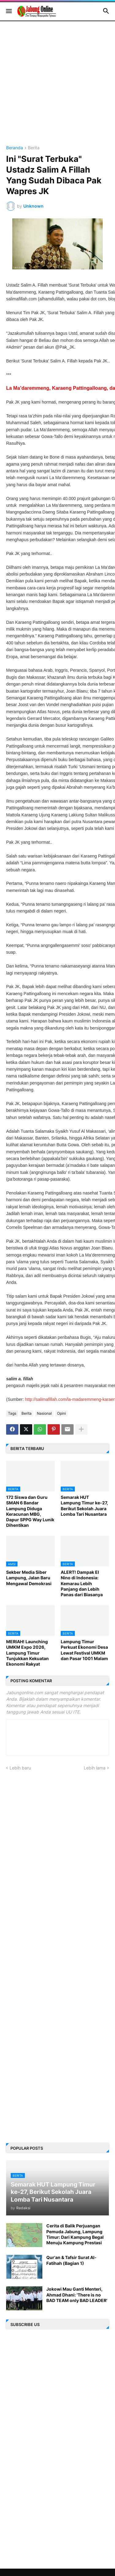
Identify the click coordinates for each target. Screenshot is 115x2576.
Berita (34, 148)
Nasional (44, 1413)
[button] (8, 11)
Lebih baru (20, 1767)
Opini (61, 1413)
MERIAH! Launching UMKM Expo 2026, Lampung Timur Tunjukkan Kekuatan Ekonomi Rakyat (27, 1653)
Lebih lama (94, 1767)
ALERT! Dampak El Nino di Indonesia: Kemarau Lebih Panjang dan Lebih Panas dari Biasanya (82, 1583)
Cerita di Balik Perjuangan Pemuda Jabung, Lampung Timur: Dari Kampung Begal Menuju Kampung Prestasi (75, 2234)
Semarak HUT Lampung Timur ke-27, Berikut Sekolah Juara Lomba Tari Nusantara (84, 1506)
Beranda (14, 148)
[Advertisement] (57, 88)
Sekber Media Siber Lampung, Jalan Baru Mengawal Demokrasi (29, 1577)
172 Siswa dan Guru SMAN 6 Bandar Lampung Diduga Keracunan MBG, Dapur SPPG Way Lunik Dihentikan (30, 1511)
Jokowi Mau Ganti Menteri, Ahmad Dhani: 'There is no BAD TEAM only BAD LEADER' (76, 2294)
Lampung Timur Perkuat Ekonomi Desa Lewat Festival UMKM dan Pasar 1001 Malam (84, 1650)
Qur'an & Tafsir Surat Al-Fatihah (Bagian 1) (71, 2260)
